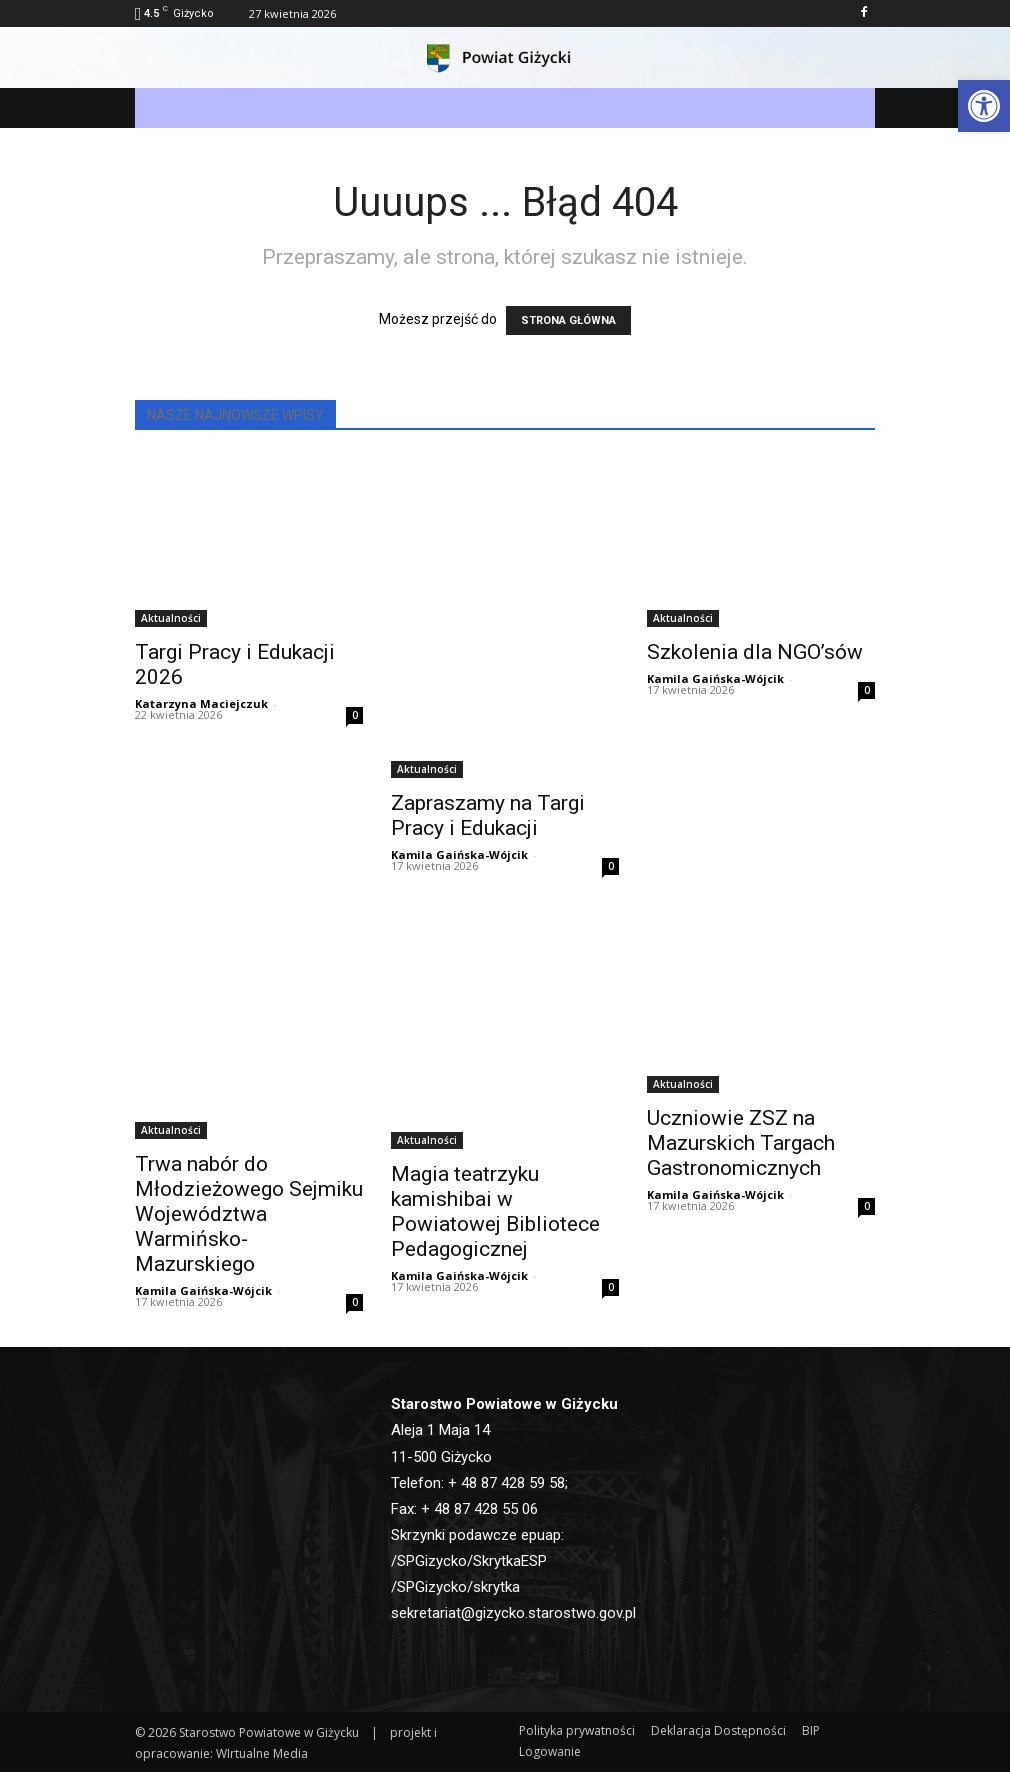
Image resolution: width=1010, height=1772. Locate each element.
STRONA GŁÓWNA (568, 320)
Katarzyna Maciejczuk (201, 703)
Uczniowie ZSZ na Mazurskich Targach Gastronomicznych (741, 1143)
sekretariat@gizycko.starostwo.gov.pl (513, 1613)
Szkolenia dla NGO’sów (755, 652)
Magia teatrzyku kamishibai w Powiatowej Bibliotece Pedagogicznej (495, 1211)
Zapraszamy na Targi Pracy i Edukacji (488, 815)
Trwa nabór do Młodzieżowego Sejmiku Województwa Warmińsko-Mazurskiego (249, 1214)
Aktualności (171, 618)
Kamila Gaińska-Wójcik (459, 854)
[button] (984, 106)
